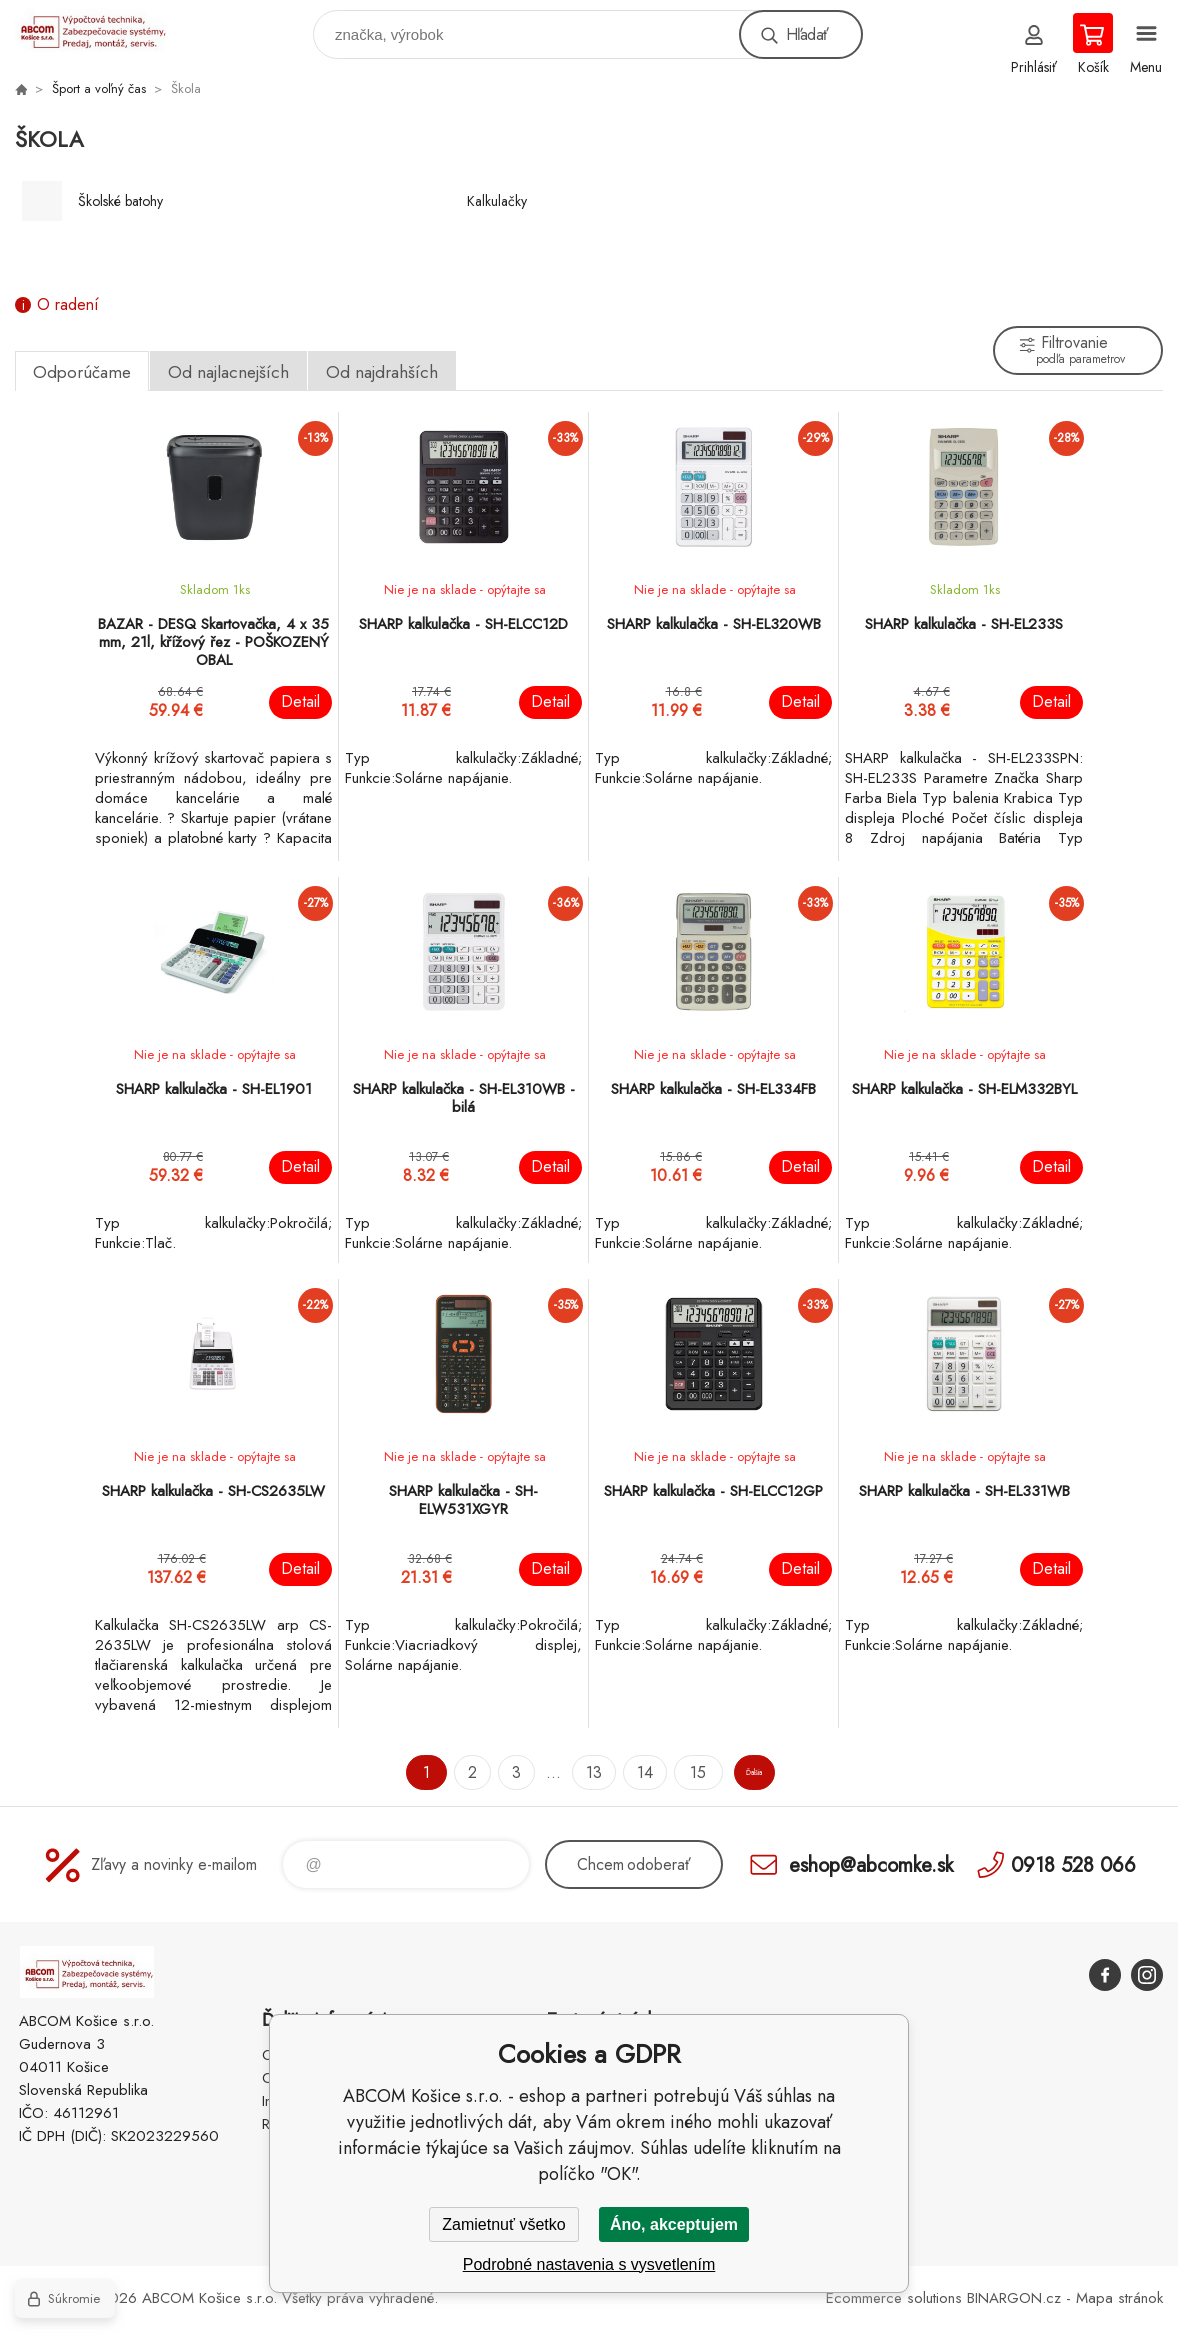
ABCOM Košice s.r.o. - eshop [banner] (103, 29)
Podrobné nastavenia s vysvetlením (589, 2264)
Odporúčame (82, 372)
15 (667, 1772)
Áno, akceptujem (674, 2224)
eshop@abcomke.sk (871, 1864)
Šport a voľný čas (99, 88)
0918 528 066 (1073, 1864)
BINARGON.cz (1014, 2298)
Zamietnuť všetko (503, 2224)
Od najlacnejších (228, 372)
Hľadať (807, 34)
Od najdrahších (382, 372)
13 (565, 1772)
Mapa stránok (1119, 2298)
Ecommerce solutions (894, 2298)
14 (616, 1772)
